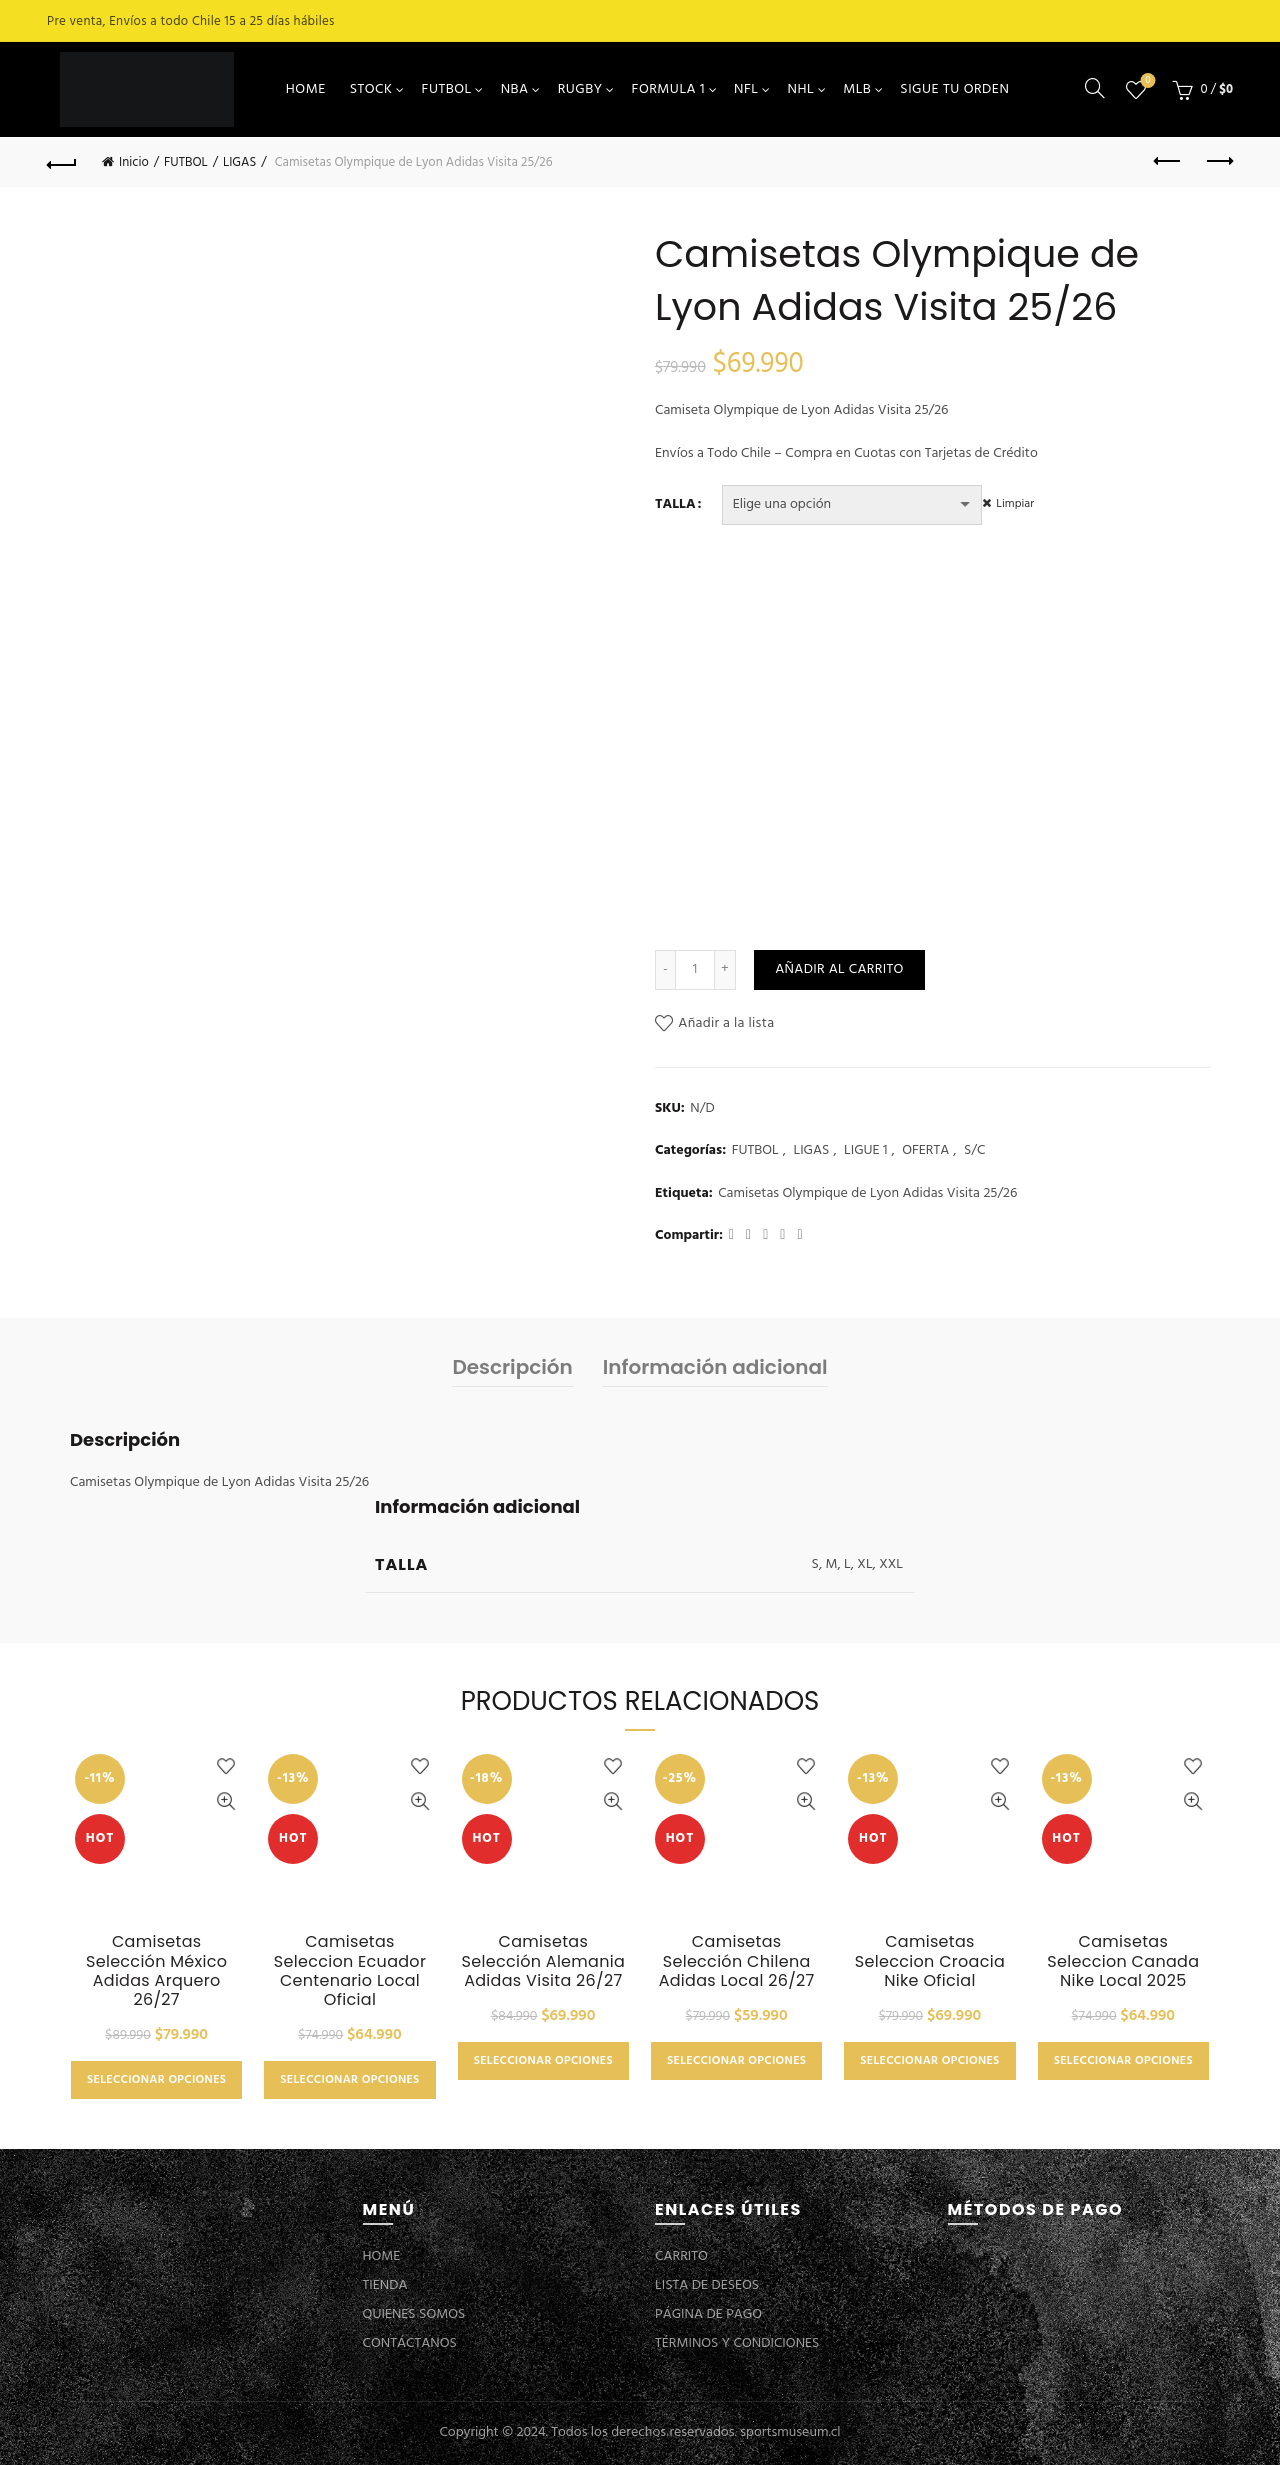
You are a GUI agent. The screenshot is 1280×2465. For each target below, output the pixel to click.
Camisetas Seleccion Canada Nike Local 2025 (1123, 1961)
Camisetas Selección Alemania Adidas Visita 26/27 (544, 1961)
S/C (974, 1151)
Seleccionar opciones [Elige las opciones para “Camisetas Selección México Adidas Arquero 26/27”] (156, 2080)
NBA (515, 89)
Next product (1218, 161)
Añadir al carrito (839, 969)
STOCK (371, 89)
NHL (801, 89)
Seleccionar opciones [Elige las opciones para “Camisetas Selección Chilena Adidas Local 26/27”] (736, 2061)
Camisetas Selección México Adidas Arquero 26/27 (156, 1970)
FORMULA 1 (669, 89)
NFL (746, 89)
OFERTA (925, 1151)
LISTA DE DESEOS (707, 2285)
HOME (306, 89)
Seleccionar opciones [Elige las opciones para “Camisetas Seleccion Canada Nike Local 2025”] (1123, 2061)
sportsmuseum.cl (790, 2432)
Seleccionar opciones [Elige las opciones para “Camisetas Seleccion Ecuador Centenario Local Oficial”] (349, 2080)
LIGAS (239, 162)
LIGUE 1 (866, 1151)
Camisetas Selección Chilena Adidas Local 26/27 (737, 1961)
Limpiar (1025, 504)
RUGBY (580, 89)
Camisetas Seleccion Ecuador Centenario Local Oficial (350, 1970)
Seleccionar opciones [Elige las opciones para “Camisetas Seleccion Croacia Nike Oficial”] (929, 2061)
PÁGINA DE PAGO (708, 2314)
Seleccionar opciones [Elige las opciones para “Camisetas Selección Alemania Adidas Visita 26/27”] (543, 2061)
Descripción (512, 1367)
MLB (857, 89)
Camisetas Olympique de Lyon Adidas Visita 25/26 (867, 1194)
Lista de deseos (1146, 81)
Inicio (134, 162)
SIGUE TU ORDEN (954, 89)
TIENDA (385, 2285)
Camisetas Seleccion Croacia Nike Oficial (930, 1961)
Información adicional (715, 1367)
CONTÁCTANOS (410, 2343)
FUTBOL (447, 89)
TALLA (675, 505)
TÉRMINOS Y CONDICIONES (737, 2343)
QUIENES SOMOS (414, 2314)
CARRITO (681, 2256)
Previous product (1168, 161)
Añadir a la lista (726, 1023)
